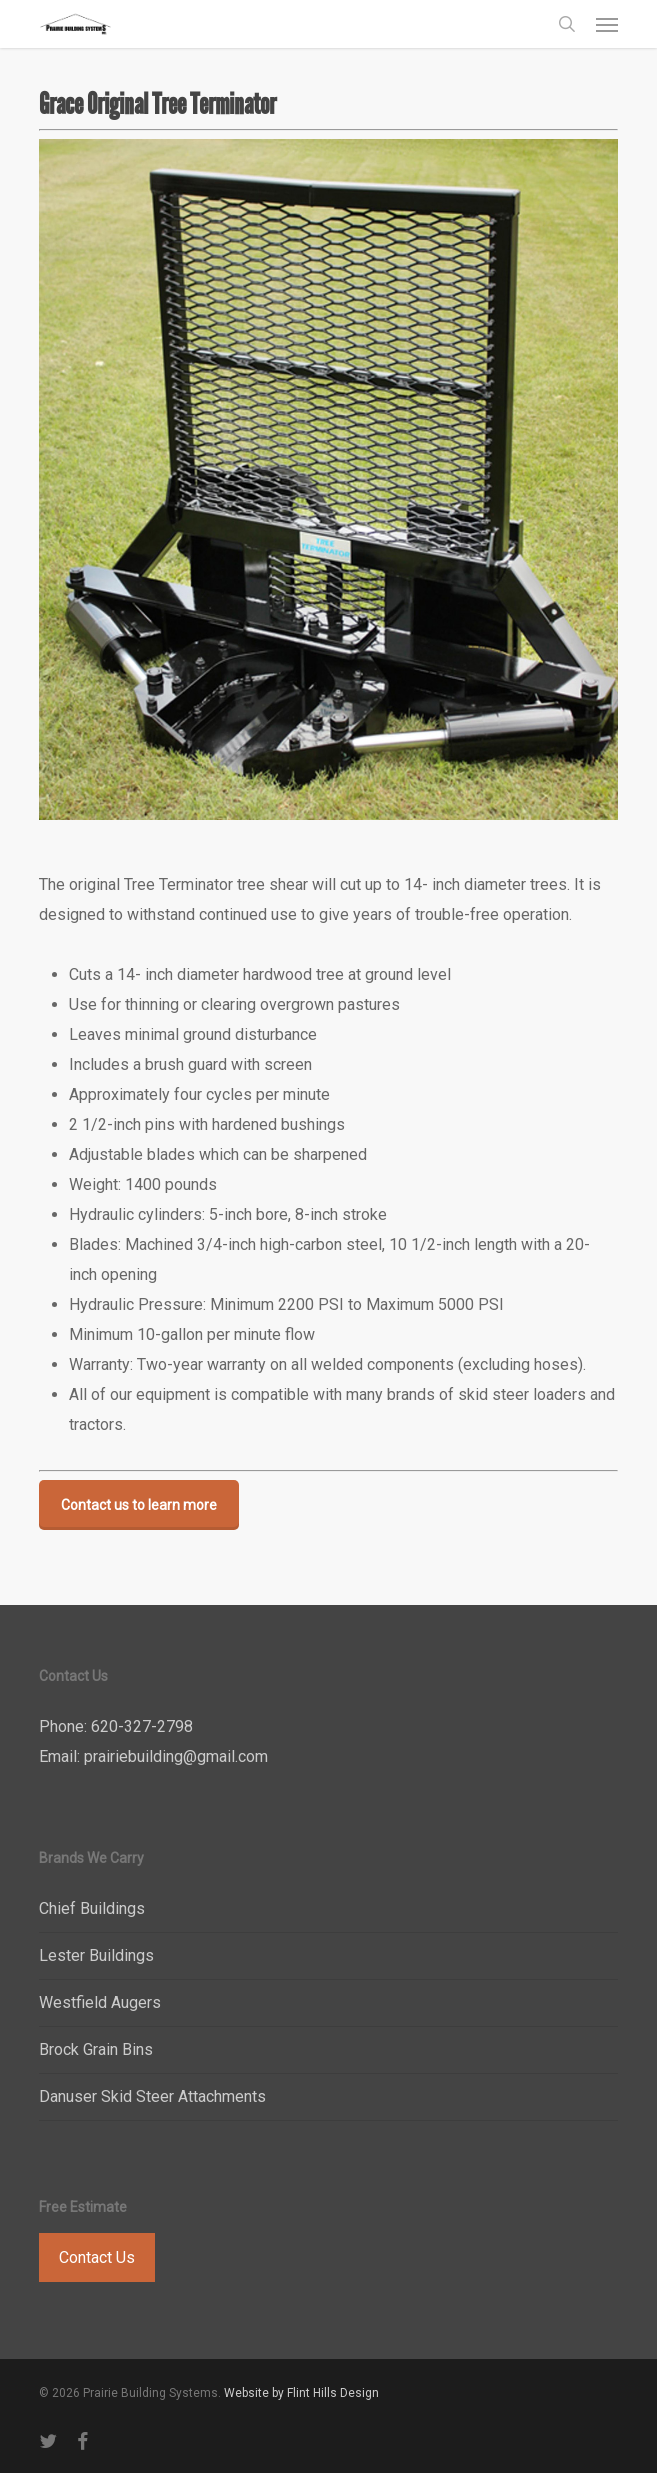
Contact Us (97, 2257)
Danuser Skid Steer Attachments (152, 2096)
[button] (607, 24)
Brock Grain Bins (96, 2049)
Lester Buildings (96, 1955)
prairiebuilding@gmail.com (176, 1756)
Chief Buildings (92, 1908)
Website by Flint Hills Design (301, 2393)
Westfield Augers (100, 2002)
